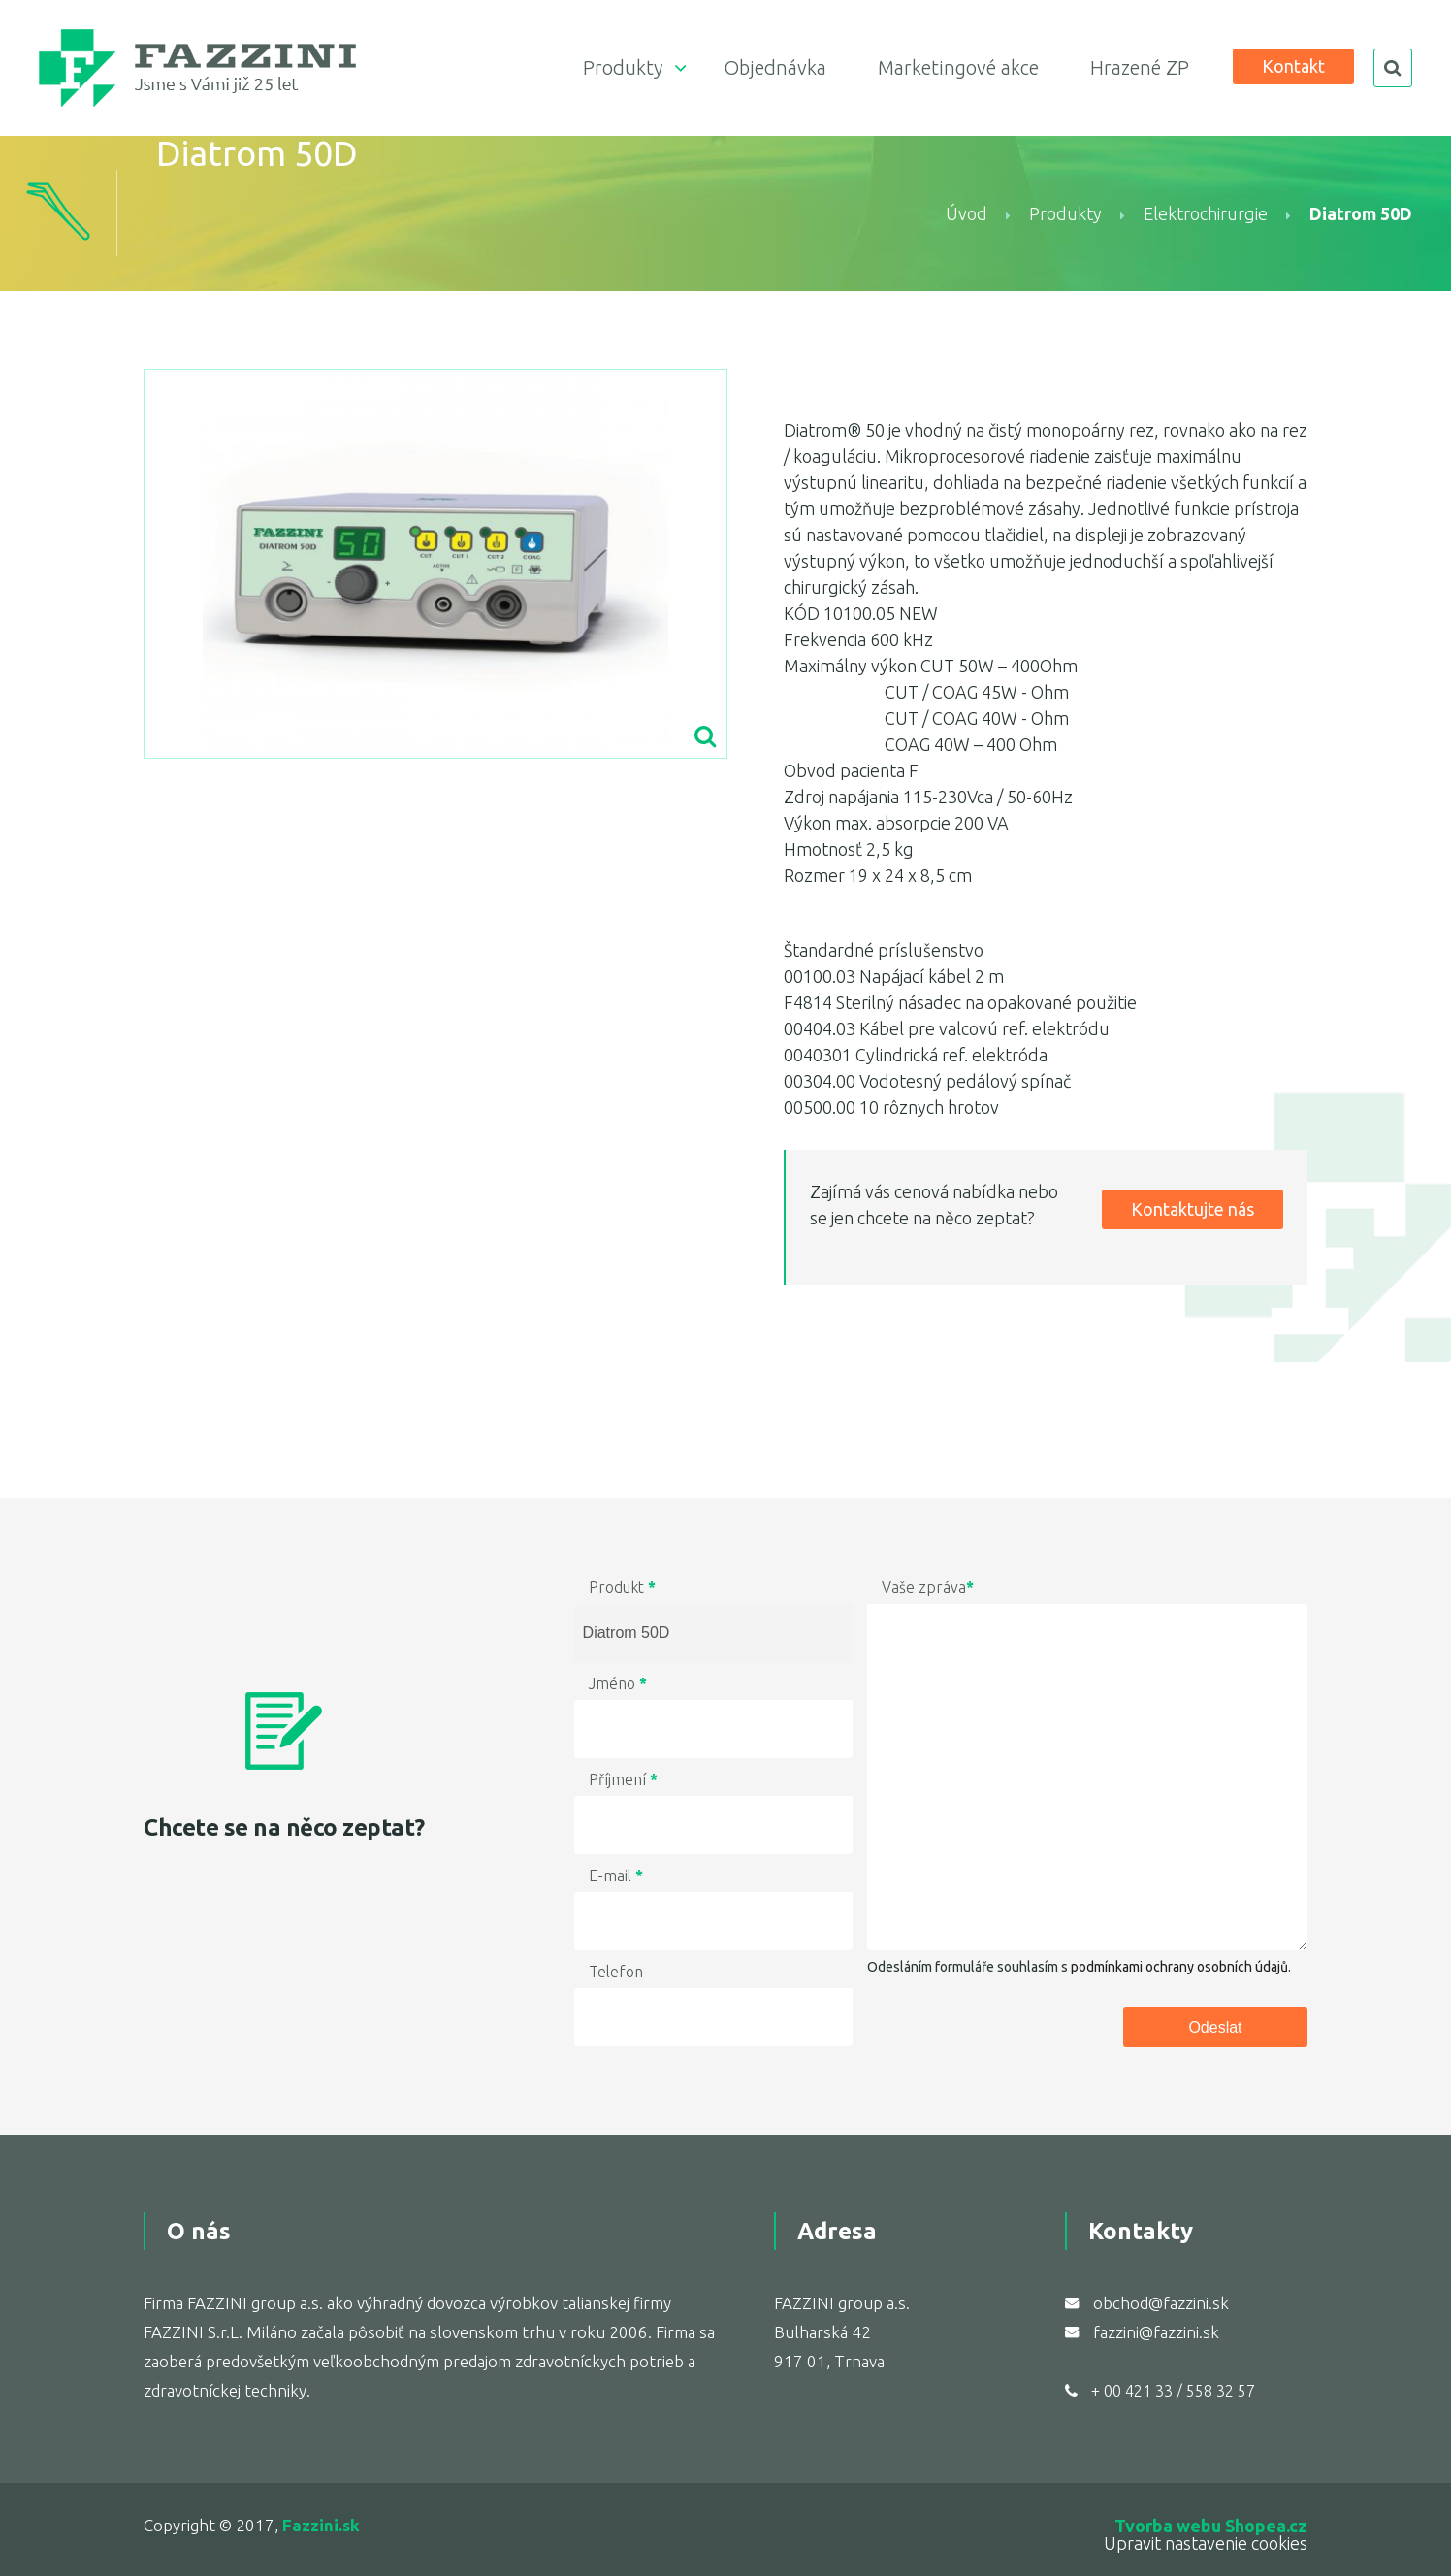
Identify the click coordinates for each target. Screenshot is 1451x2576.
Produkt (622, 1587)
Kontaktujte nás (1192, 1209)
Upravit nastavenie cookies (1205, 2543)
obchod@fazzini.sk (1161, 2303)
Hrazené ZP (1139, 67)
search (1392, 68)
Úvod (966, 213)
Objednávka (775, 67)
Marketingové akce (958, 67)
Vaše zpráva (928, 1587)
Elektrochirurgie (1206, 213)
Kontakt (1293, 66)
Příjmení (623, 1779)
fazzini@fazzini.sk (1156, 2332)
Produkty (622, 67)
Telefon (616, 1971)
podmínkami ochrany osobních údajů (1179, 1966)
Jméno (618, 1683)
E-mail (616, 1875)
